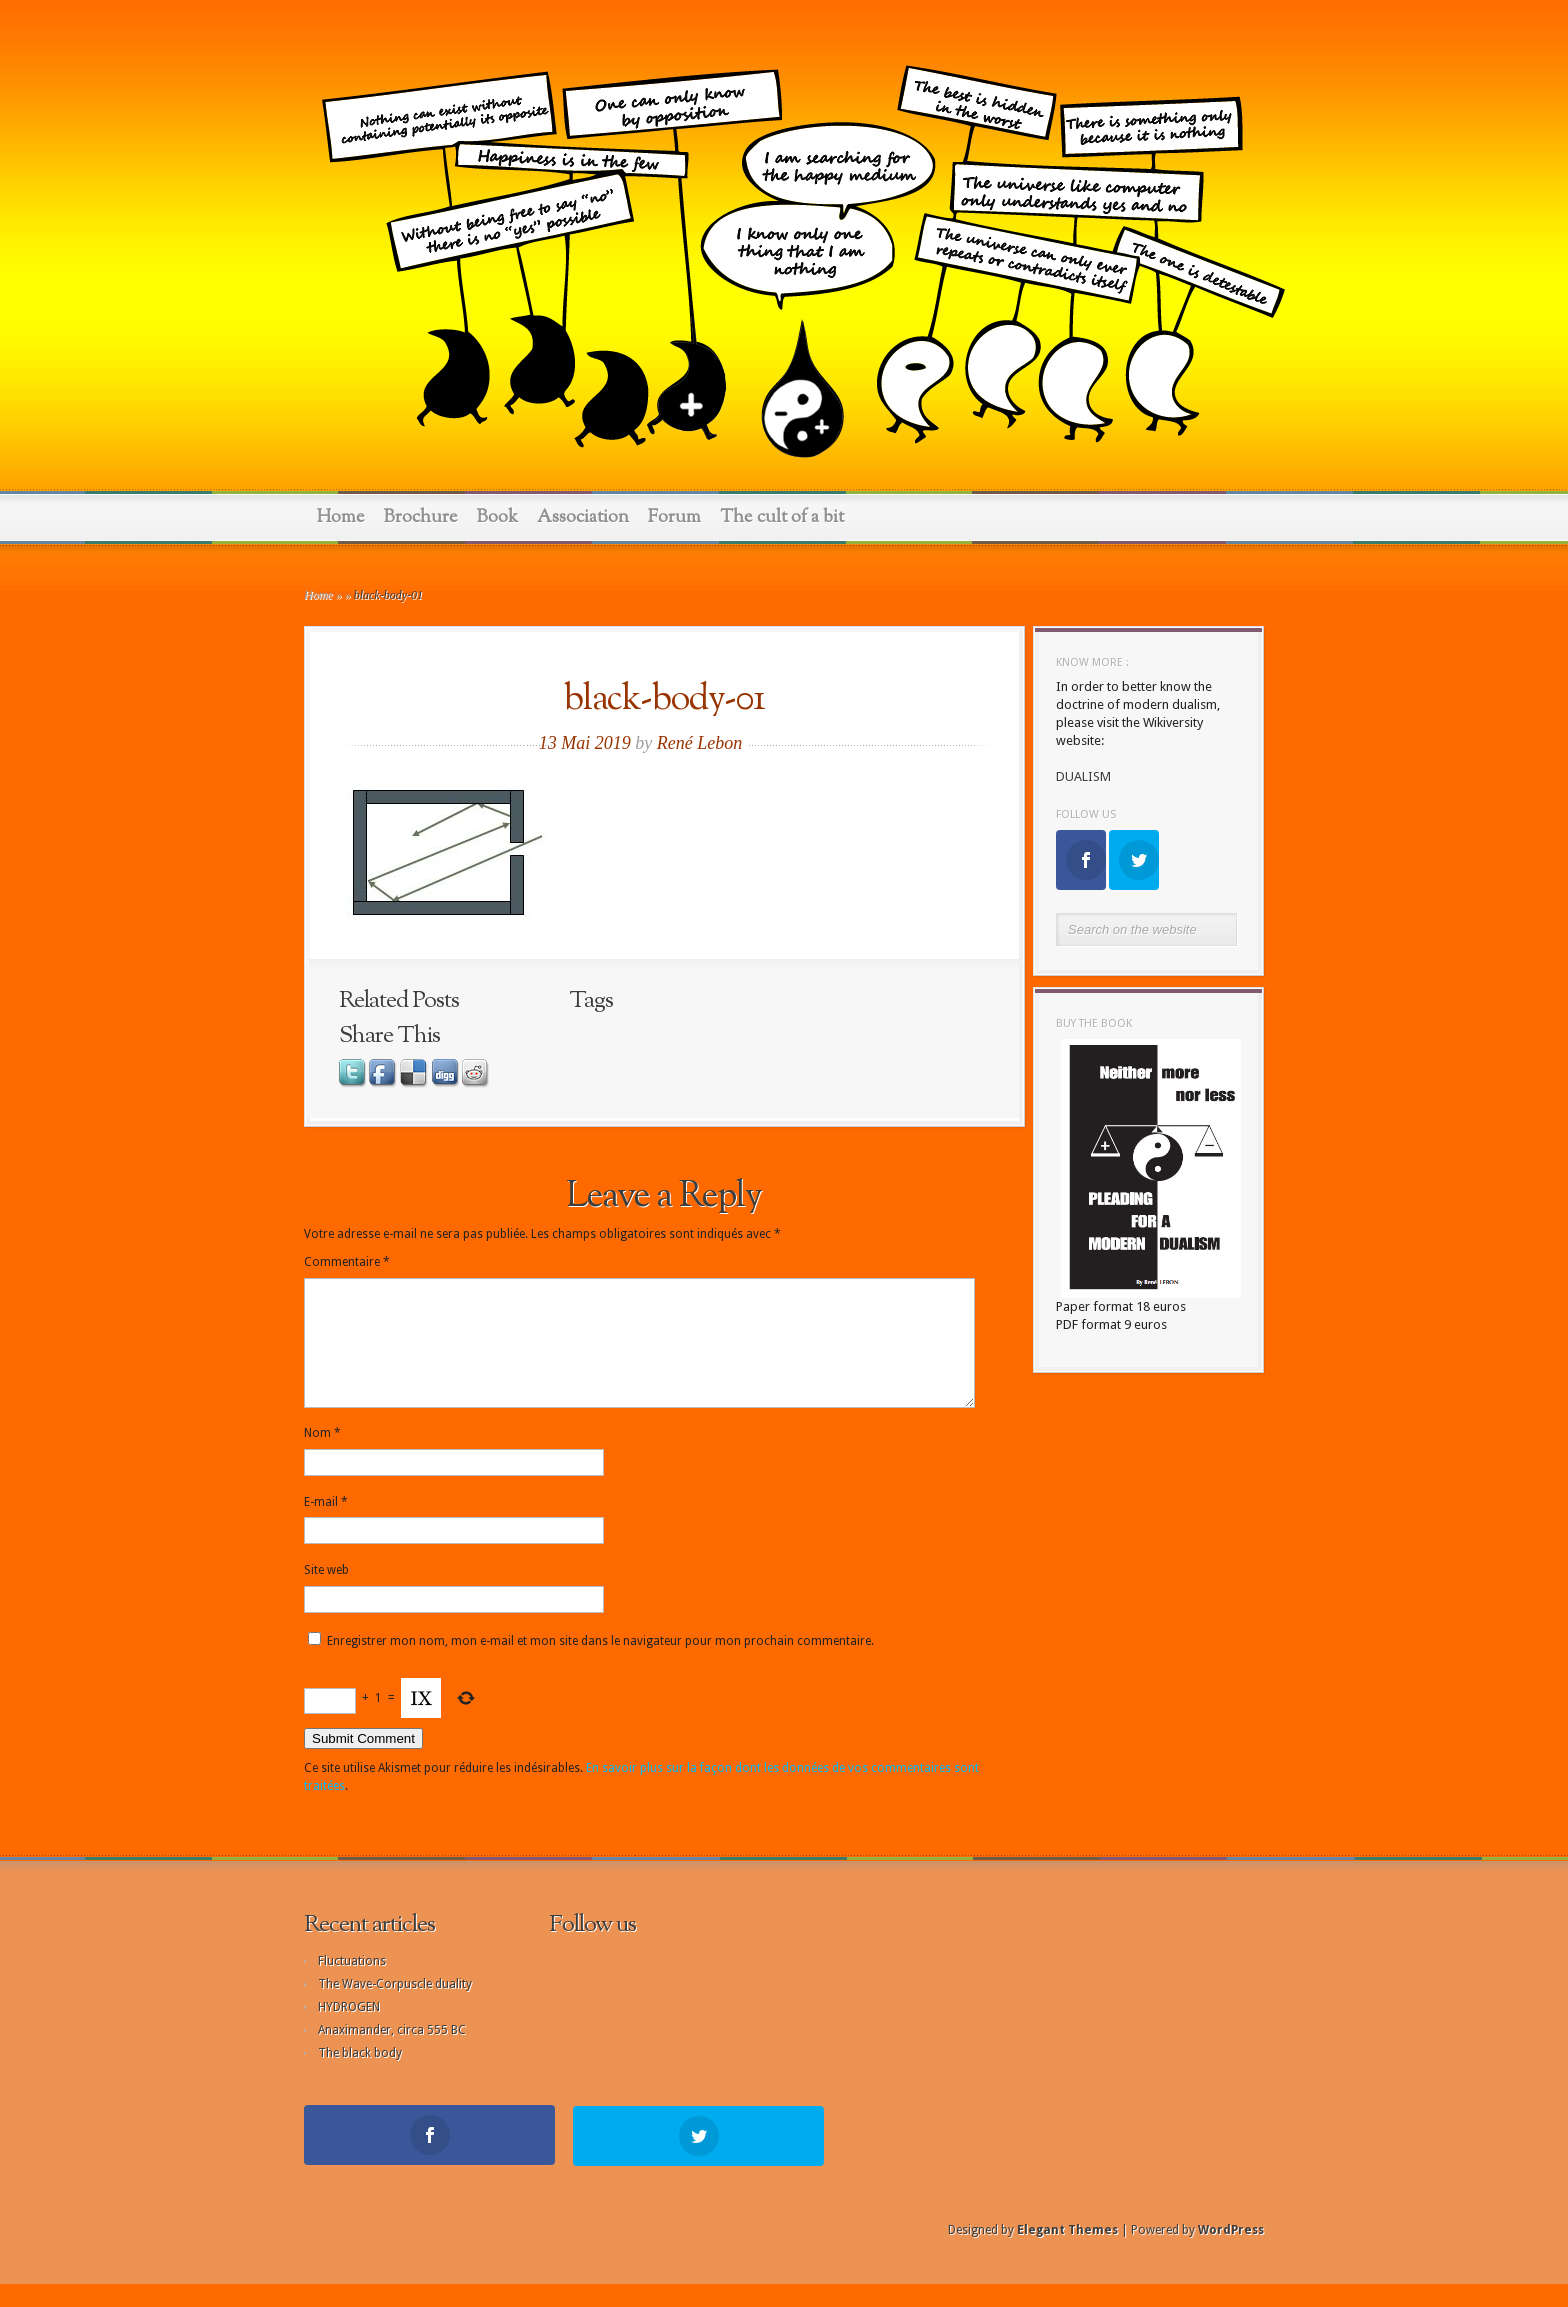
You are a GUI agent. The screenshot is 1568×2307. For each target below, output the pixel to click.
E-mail (326, 1526)
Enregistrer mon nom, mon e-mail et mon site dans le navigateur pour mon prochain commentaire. (600, 1665)
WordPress (1231, 2253)
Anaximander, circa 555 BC (392, 2054)
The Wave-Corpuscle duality (395, 2008)
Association (583, 517)
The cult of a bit (782, 517)
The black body (360, 2077)
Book (497, 517)
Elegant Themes (1067, 2253)
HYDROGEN (349, 2031)
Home (341, 517)
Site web (326, 1594)
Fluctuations (352, 1985)
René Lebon (699, 743)
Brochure (421, 517)
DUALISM (1083, 776)
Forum (674, 517)
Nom (322, 1457)
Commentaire (347, 1262)
